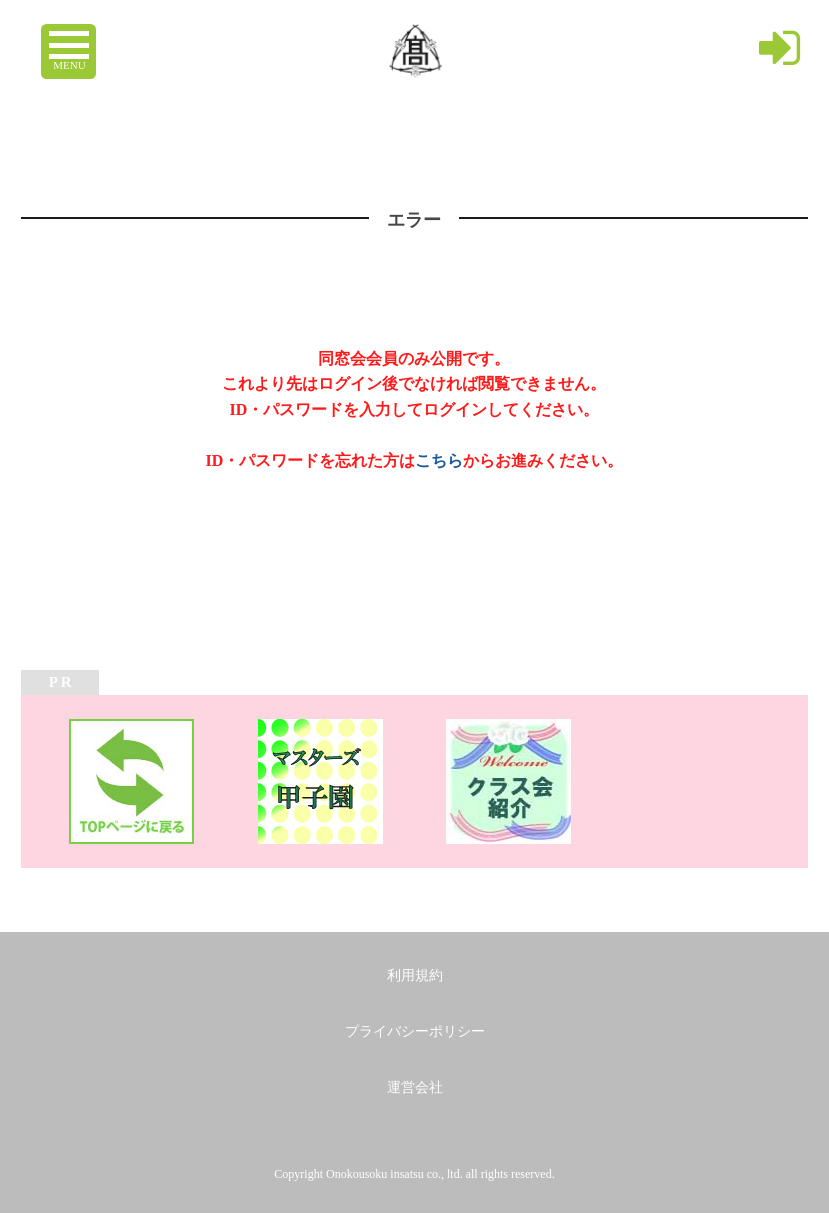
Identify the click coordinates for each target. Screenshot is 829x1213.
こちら (439, 460)
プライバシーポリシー (415, 1031)
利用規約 (415, 975)
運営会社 (415, 1087)
